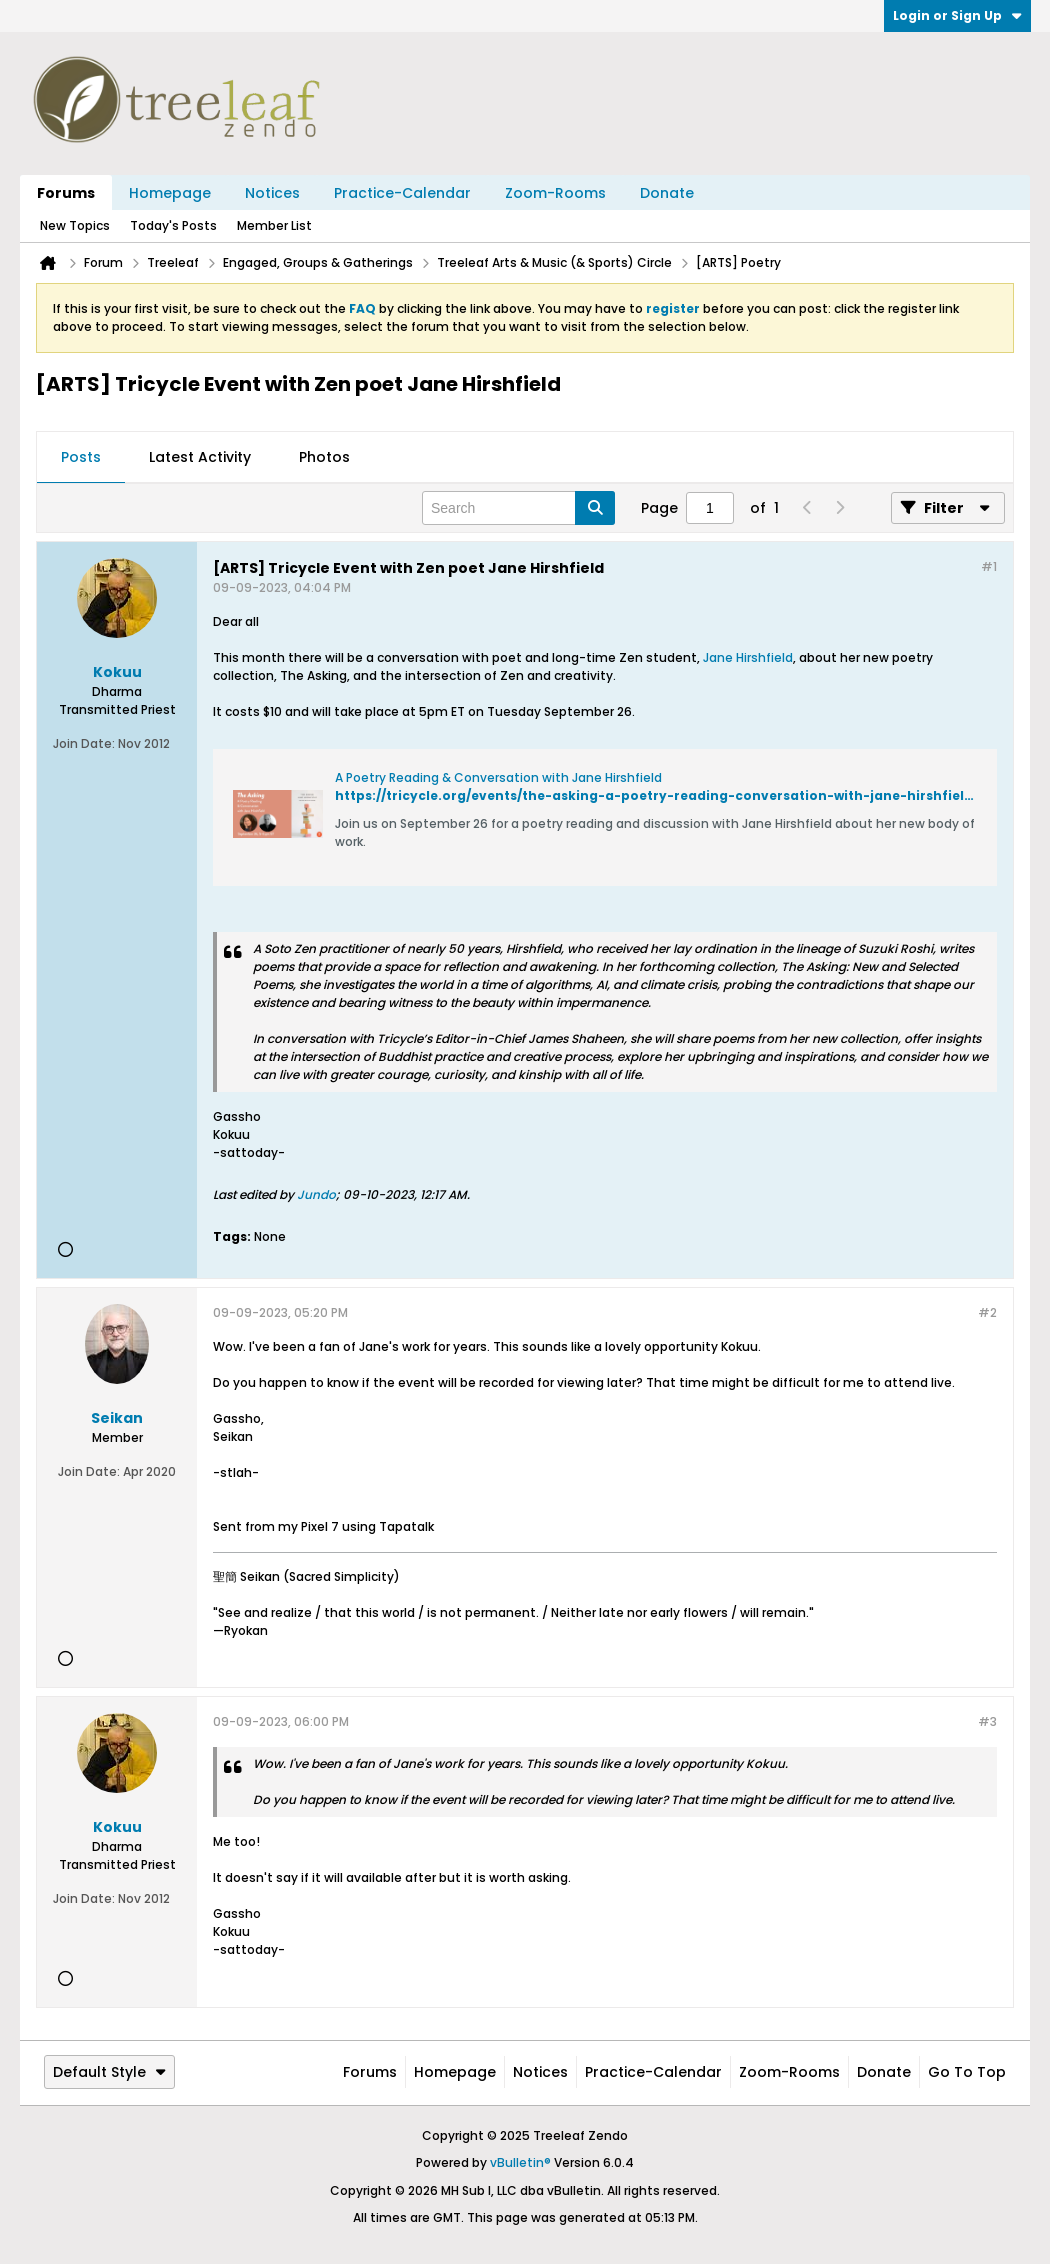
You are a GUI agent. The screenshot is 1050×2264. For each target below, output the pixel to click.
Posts (81, 457)
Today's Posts (173, 225)
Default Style (109, 2072)
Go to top (967, 2072)
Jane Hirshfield (748, 657)
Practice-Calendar (402, 193)
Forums (66, 193)
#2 (987, 1312)
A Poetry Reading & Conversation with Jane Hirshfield (498, 777)
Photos (324, 457)
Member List (274, 225)
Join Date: (84, 743)
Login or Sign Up (957, 15)
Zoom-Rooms (555, 193)
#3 (987, 1721)
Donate (667, 193)
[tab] (81, 458)
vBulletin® (520, 2162)
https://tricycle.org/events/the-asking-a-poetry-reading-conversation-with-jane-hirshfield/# (662, 795)
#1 (989, 566)
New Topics (75, 225)
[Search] (518, 508)
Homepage (170, 193)
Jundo (316, 1194)
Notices (272, 193)
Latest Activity (200, 457)
